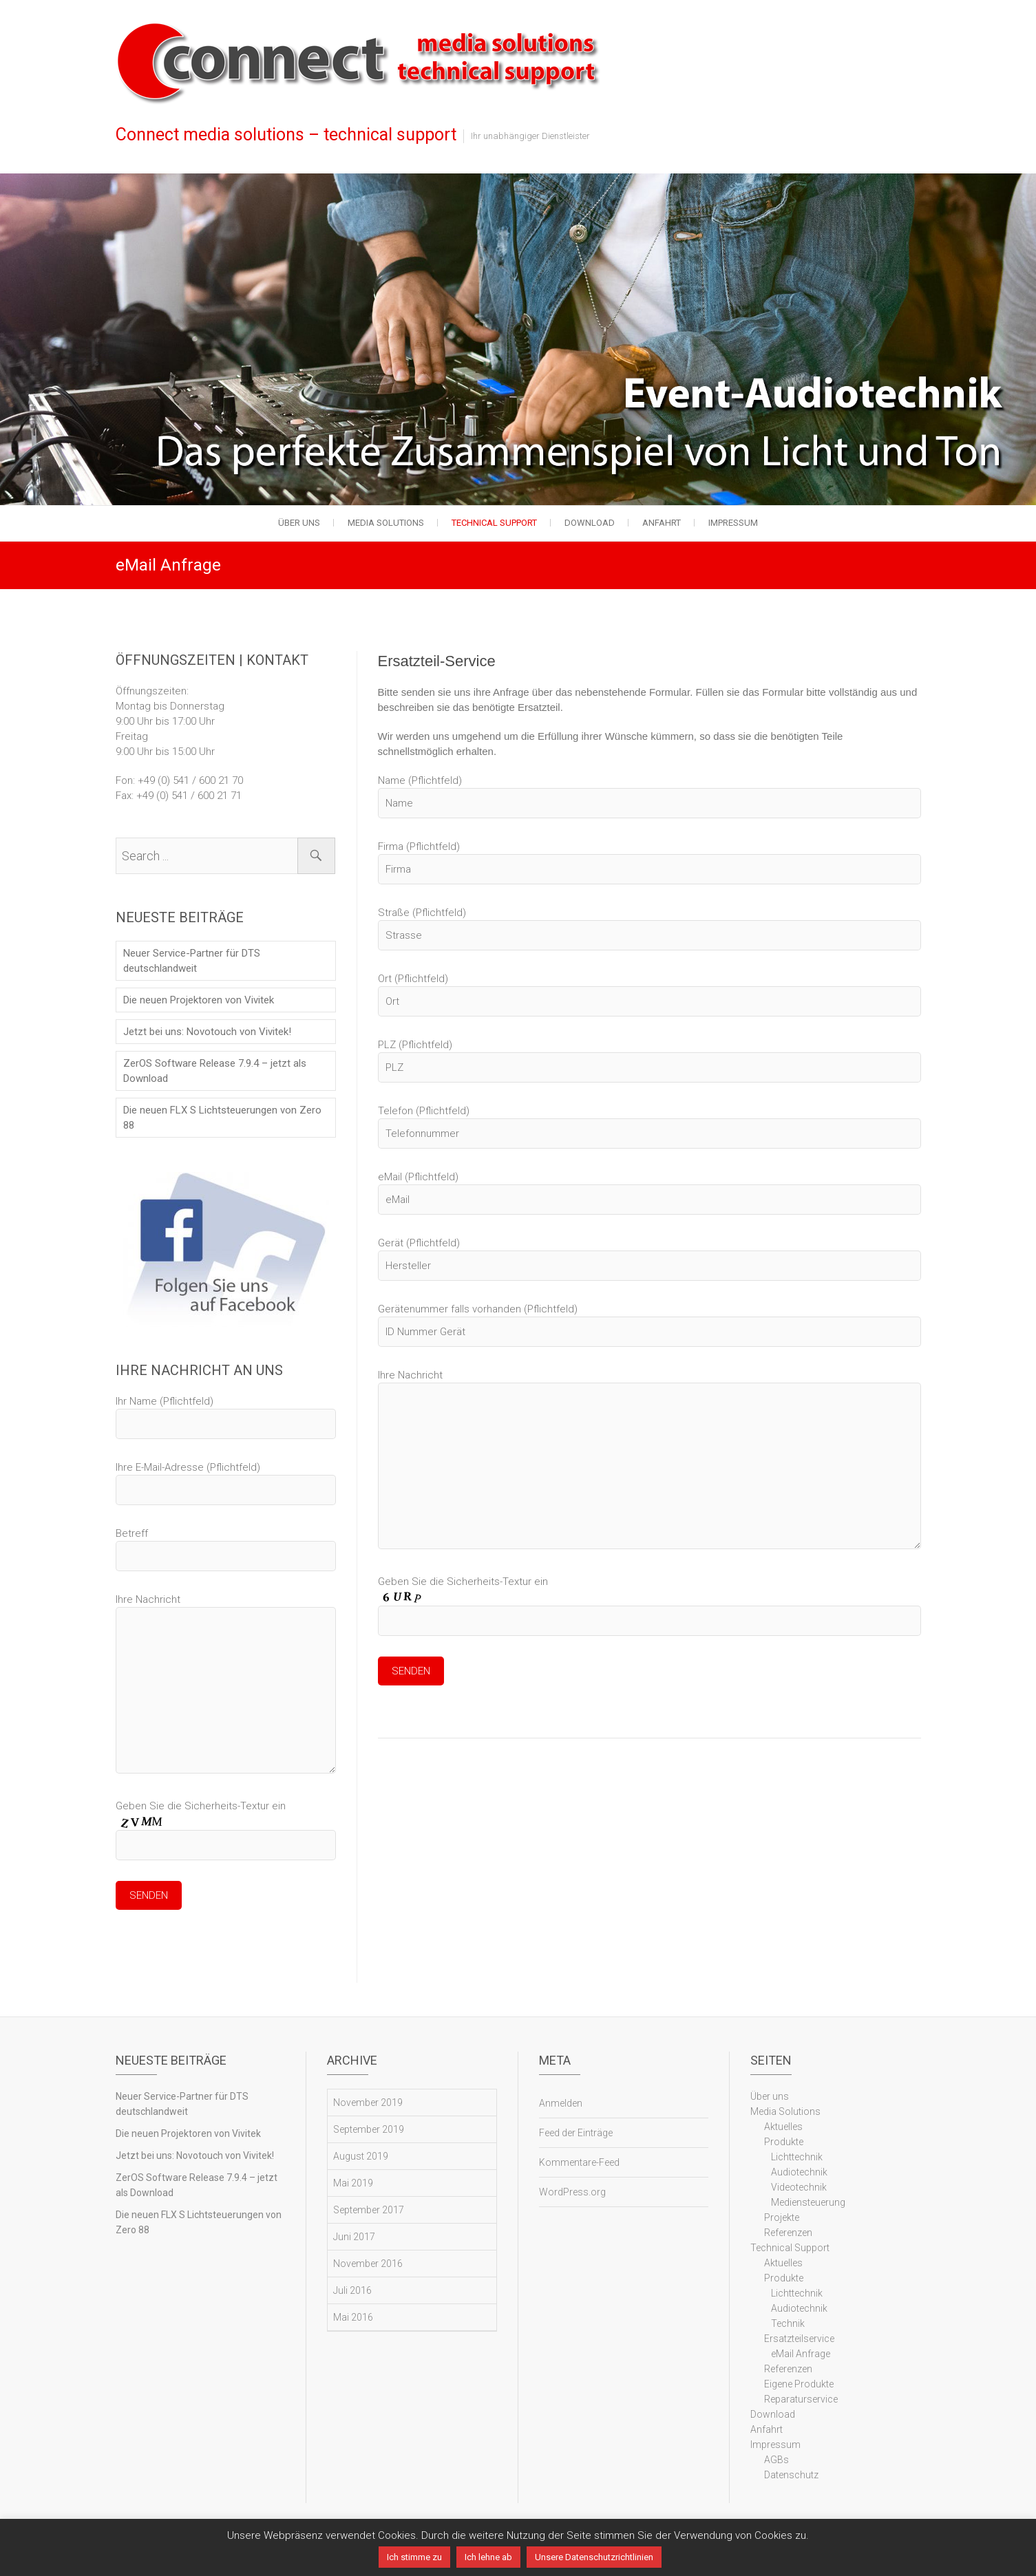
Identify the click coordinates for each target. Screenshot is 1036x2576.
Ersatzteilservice (799, 2341)
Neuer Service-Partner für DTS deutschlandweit (191, 961)
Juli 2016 (352, 2293)
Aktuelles (783, 2129)
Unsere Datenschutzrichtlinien (594, 2557)
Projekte (781, 2220)
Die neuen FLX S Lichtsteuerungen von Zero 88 (222, 1117)
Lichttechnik (797, 2159)
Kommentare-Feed (579, 2165)
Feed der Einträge (576, 2135)
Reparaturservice (801, 2401)
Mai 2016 (353, 2319)
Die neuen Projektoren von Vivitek (198, 1000)
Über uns (299, 523)
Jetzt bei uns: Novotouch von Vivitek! (207, 1031)
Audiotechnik (799, 2174)
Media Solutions (386, 523)
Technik (788, 2326)
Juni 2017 (354, 2239)
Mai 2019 (353, 2185)
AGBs (776, 2462)
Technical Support (494, 523)
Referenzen (788, 2235)
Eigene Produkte (799, 2386)
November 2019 (368, 2105)
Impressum (733, 523)
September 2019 (368, 2132)
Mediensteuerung (808, 2205)
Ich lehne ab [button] (488, 2557)
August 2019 (360, 2158)
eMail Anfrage (800, 2356)
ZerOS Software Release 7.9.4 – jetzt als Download (214, 1071)
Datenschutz (791, 2477)
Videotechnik (799, 2189)
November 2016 (368, 2266)
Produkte (783, 2144)
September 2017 (368, 2212)
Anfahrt (661, 523)
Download (589, 523)
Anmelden (560, 2105)
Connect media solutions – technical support (286, 135)
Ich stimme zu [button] (414, 2557)
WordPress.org (572, 2194)
